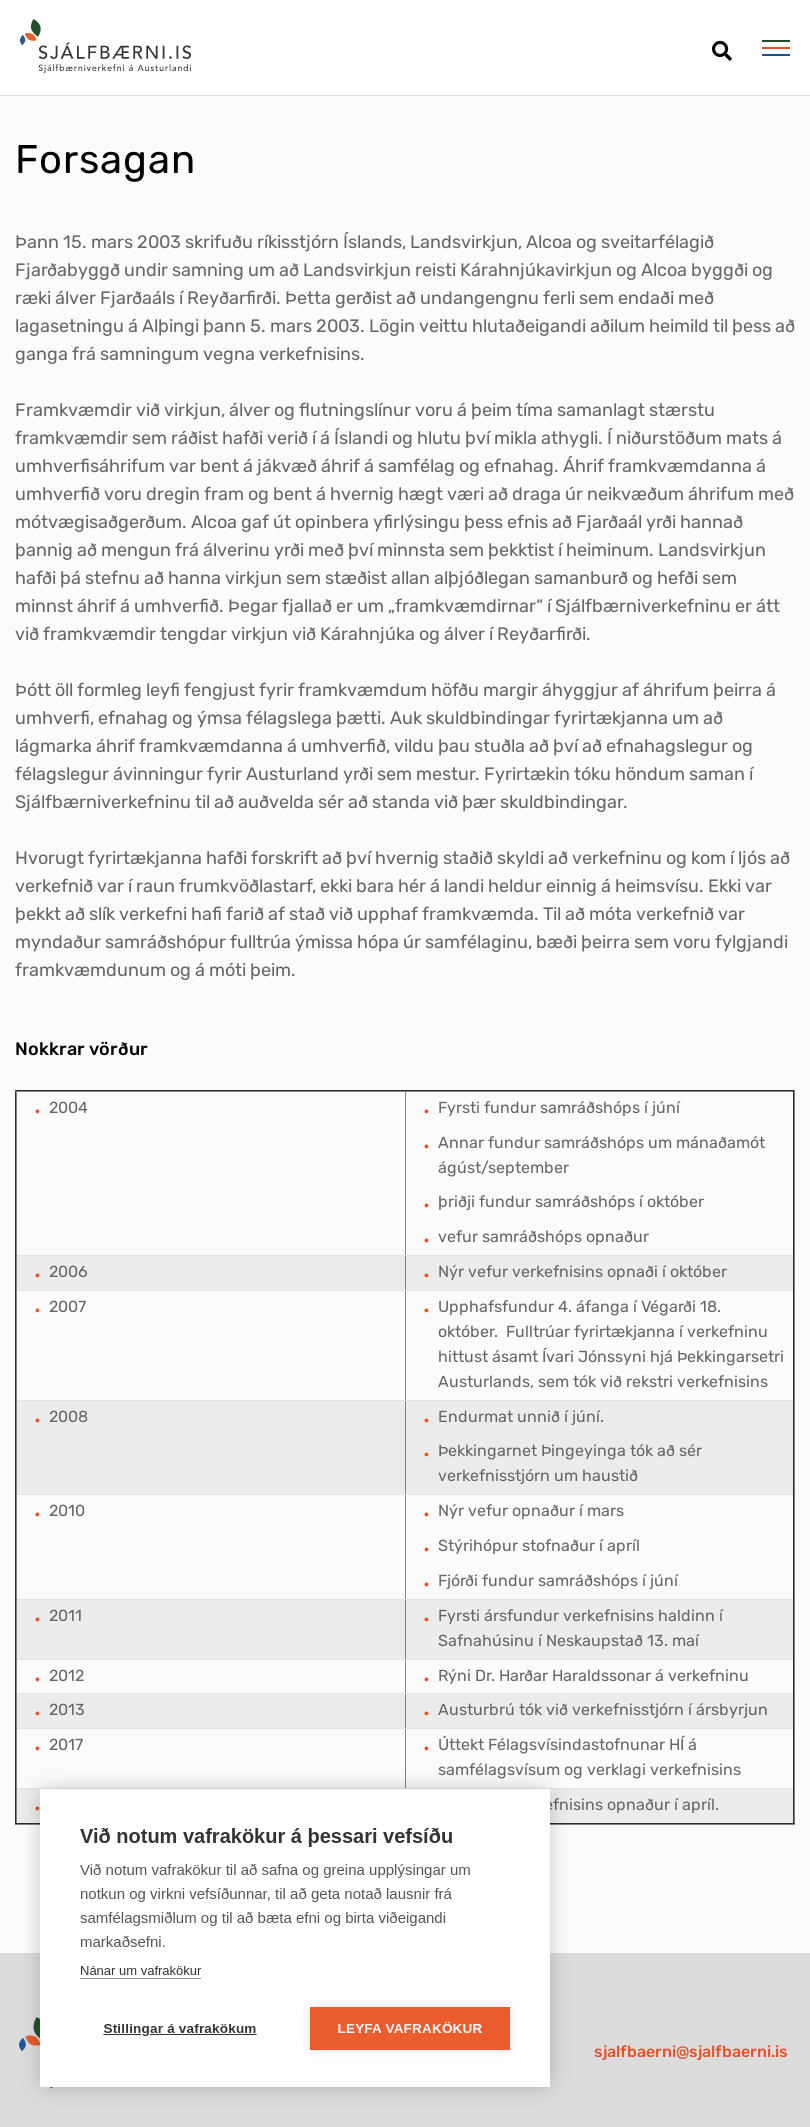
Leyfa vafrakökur (410, 2028)
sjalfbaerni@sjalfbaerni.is (691, 2051)
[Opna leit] (721, 43)
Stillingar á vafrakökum (179, 2028)
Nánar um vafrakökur (140, 1970)
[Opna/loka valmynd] (775, 48)
